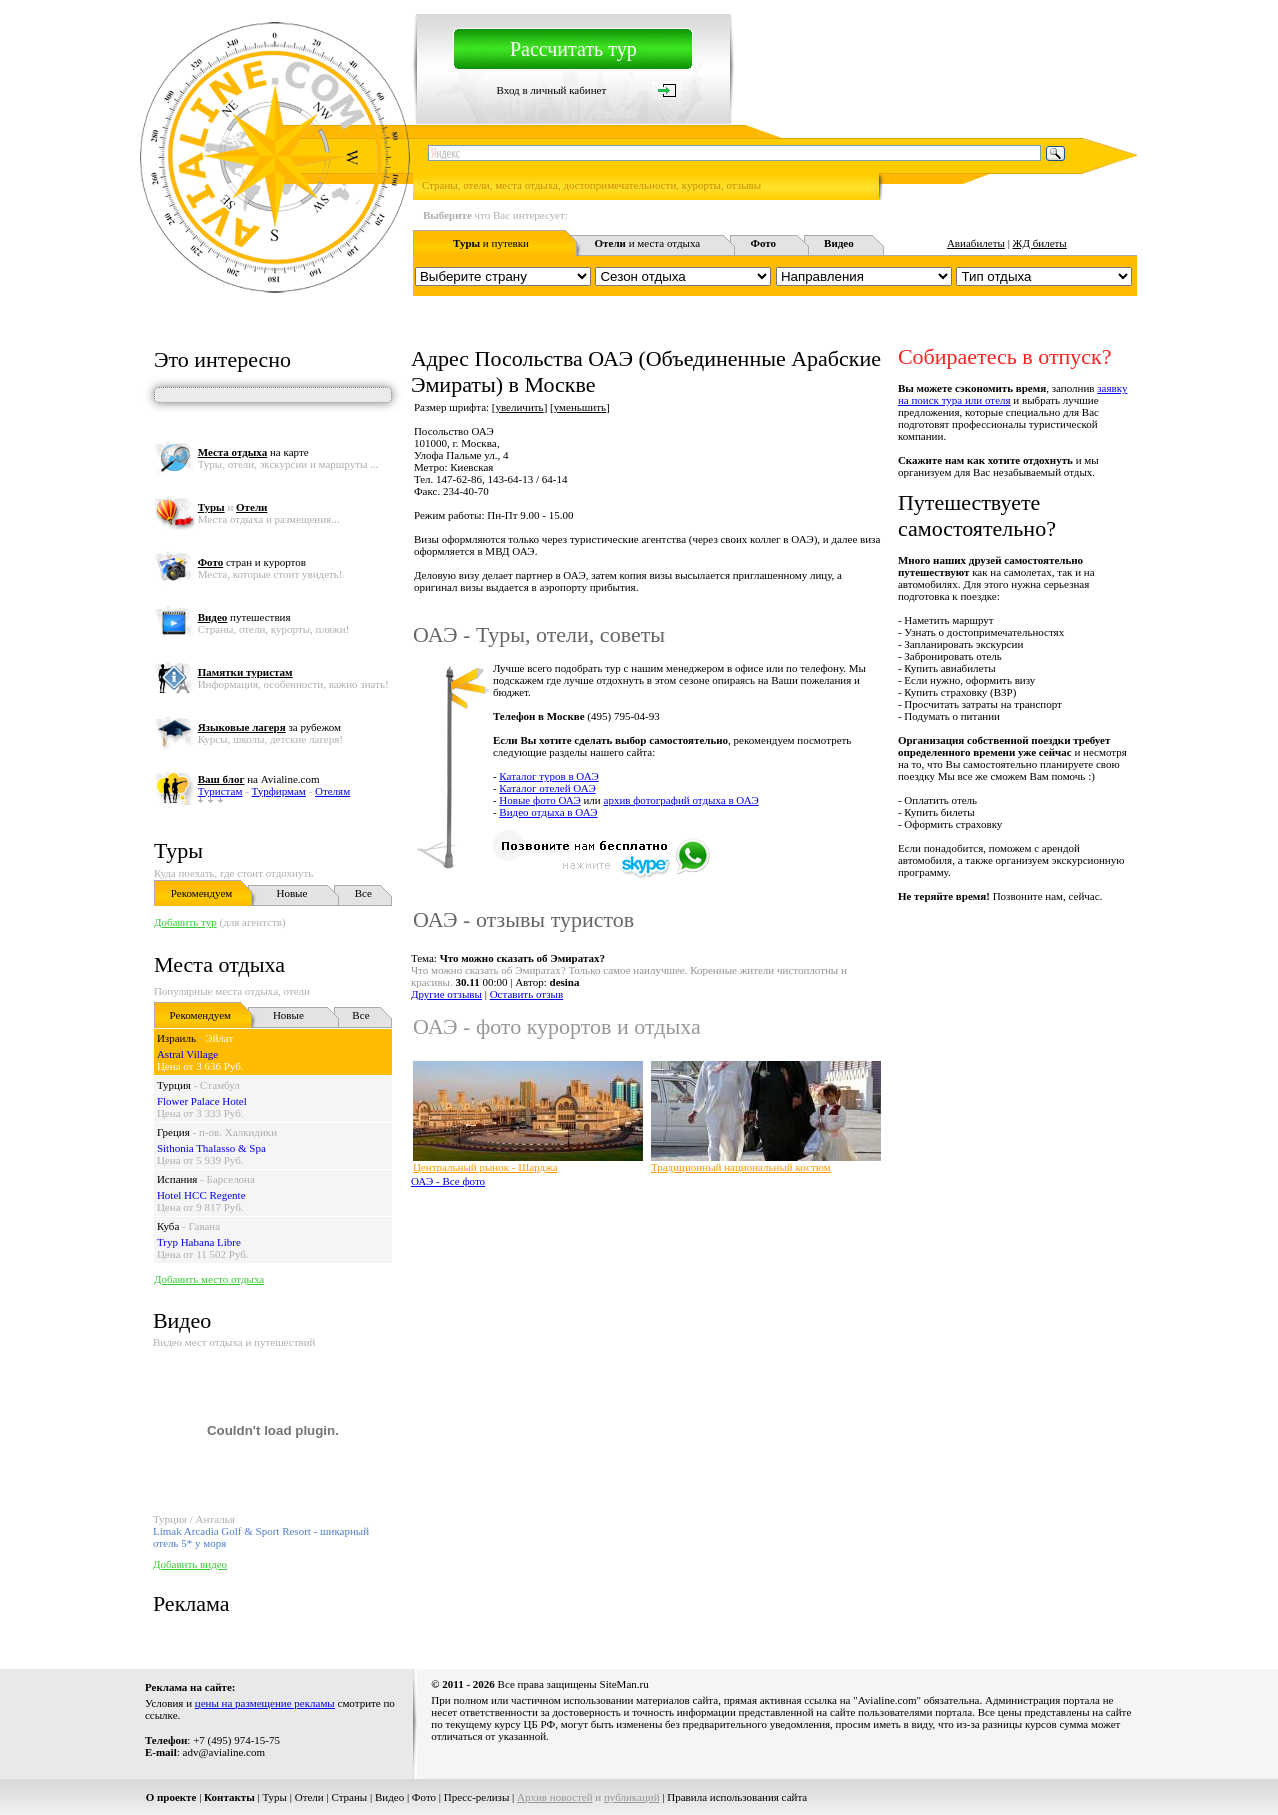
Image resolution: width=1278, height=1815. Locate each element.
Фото (424, 1797)
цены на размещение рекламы (265, 1703)
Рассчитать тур (573, 49)
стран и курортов (252, 562)
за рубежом (269, 727)
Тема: (508, 958)
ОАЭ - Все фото (448, 1181)
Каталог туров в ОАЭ (548, 776)
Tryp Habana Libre (199, 1242)
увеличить (519, 407)
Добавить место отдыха (209, 1279)
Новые (291, 893)
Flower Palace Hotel (202, 1101)
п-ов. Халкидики (238, 1132)
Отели (309, 1797)
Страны (349, 1797)
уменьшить (580, 407)
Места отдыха (219, 964)
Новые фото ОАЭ (539, 800)
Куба (168, 1226)
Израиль (176, 1038)
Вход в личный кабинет (552, 90)
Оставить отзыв (527, 994)
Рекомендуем (201, 893)
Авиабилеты (976, 243)
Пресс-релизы (477, 1797)
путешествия (244, 617)
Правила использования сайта (737, 1797)
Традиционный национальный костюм (741, 1167)
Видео (389, 1797)
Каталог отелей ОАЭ (547, 788)
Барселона (231, 1179)
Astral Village (187, 1054)
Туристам (220, 791)
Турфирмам (279, 791)
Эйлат (219, 1038)
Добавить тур (185, 922)
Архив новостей (555, 1797)
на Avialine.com (259, 779)
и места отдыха (648, 243)
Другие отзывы (446, 994)
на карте (253, 452)
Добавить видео (190, 1564)
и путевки (491, 243)
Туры (178, 850)
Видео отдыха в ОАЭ (548, 812)
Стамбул (220, 1085)
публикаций (632, 1797)
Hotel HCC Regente (201, 1195)
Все (363, 893)
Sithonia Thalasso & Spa (211, 1148)
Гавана (204, 1226)
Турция (174, 1085)
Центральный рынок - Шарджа (485, 1167)
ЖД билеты (1040, 243)
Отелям (332, 791)
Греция (173, 1132)
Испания (177, 1179)
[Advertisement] (773, 1246)
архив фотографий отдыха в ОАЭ (681, 800)
